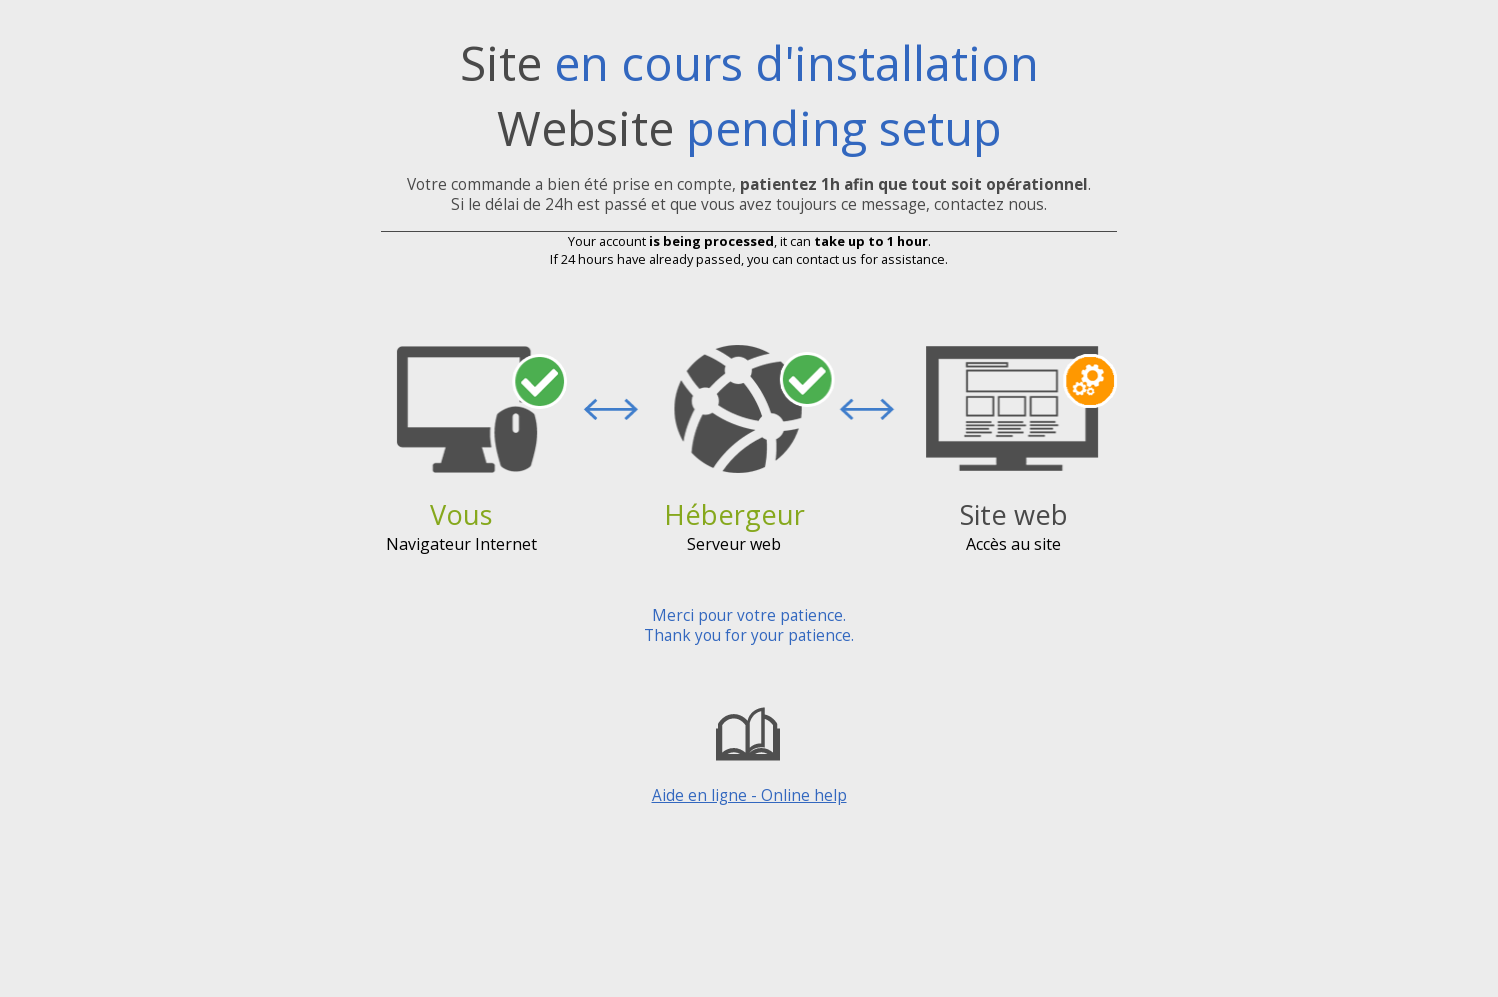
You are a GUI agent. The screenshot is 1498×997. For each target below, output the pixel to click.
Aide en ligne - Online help (749, 751)
